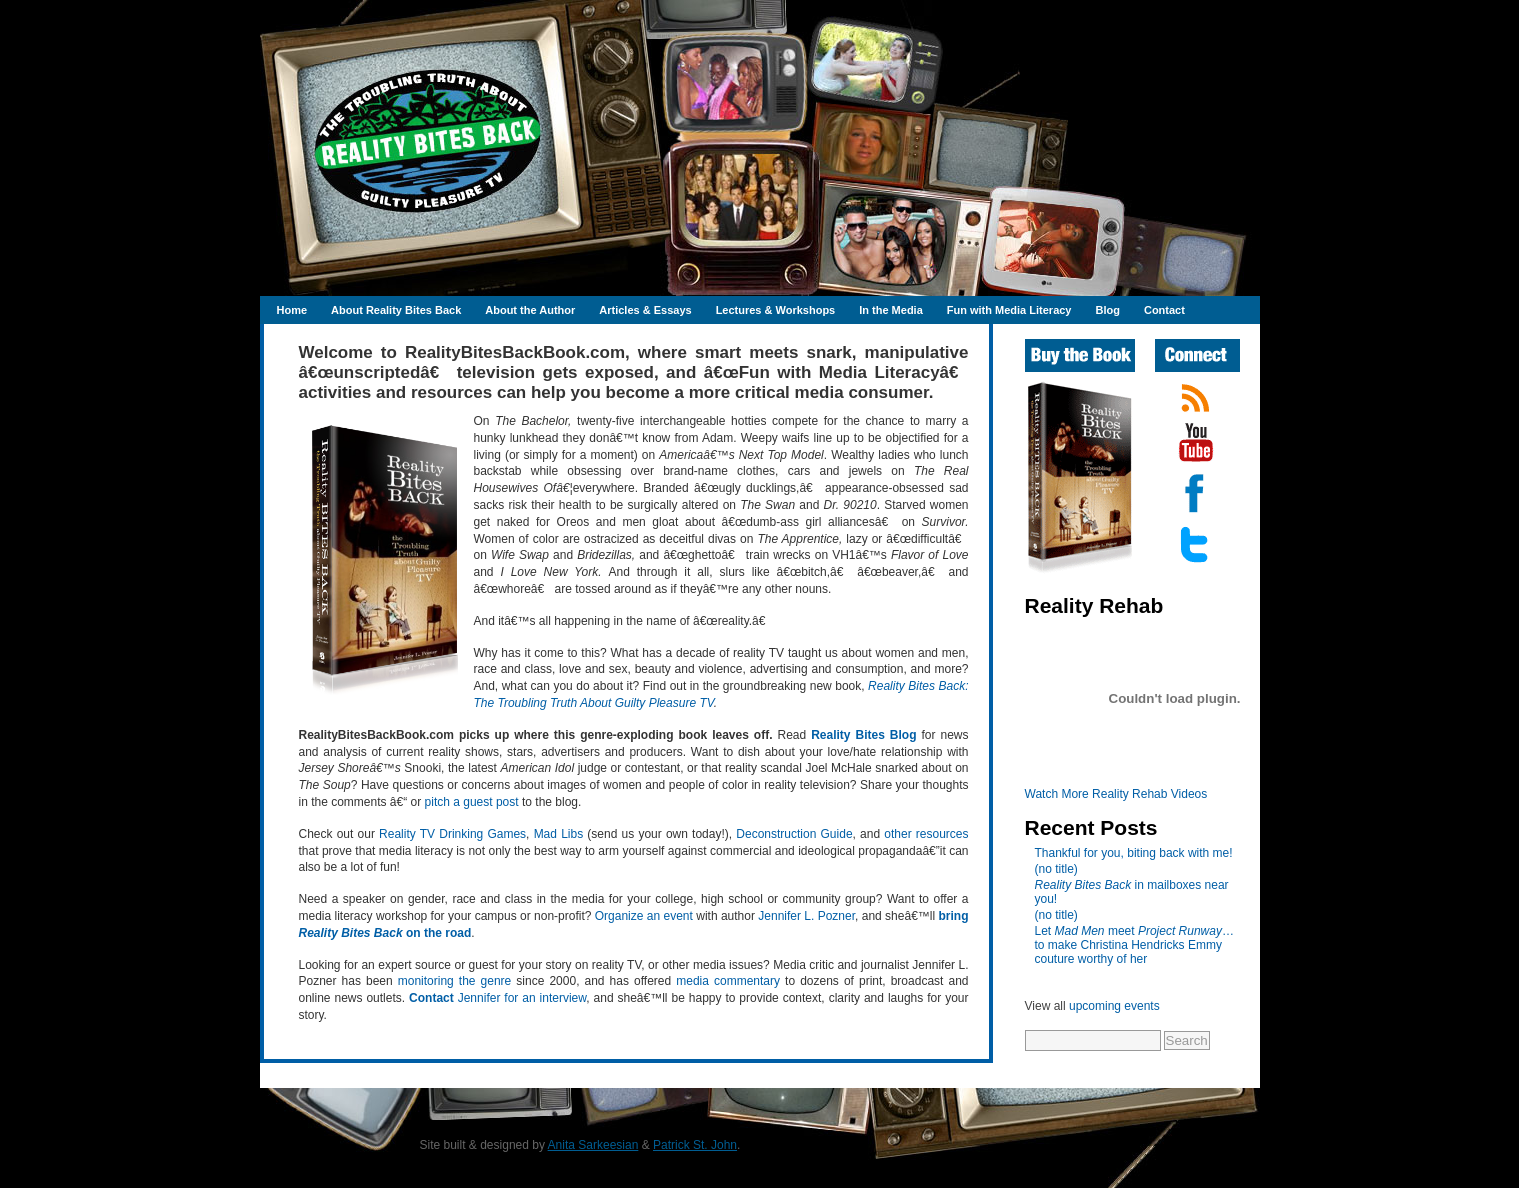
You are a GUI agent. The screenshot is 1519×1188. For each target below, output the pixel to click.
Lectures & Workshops (776, 310)
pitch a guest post (472, 802)
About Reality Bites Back (396, 310)
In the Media (891, 310)
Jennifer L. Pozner (806, 916)
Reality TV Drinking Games (452, 834)
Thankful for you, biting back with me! (1134, 853)
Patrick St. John (695, 1145)
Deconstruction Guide (794, 834)
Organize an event (644, 916)
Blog (1107, 310)
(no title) (1056, 869)
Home (292, 310)
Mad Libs (559, 834)
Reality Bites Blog (863, 735)
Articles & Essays (645, 310)
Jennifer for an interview (497, 998)
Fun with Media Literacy (1009, 310)
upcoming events (1114, 1006)
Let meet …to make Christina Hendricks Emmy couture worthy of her (1134, 945)
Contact (1164, 310)
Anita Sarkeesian (593, 1145)
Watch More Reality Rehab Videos (1116, 794)
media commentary (728, 981)
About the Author (530, 310)
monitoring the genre (455, 981)
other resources (926, 834)
